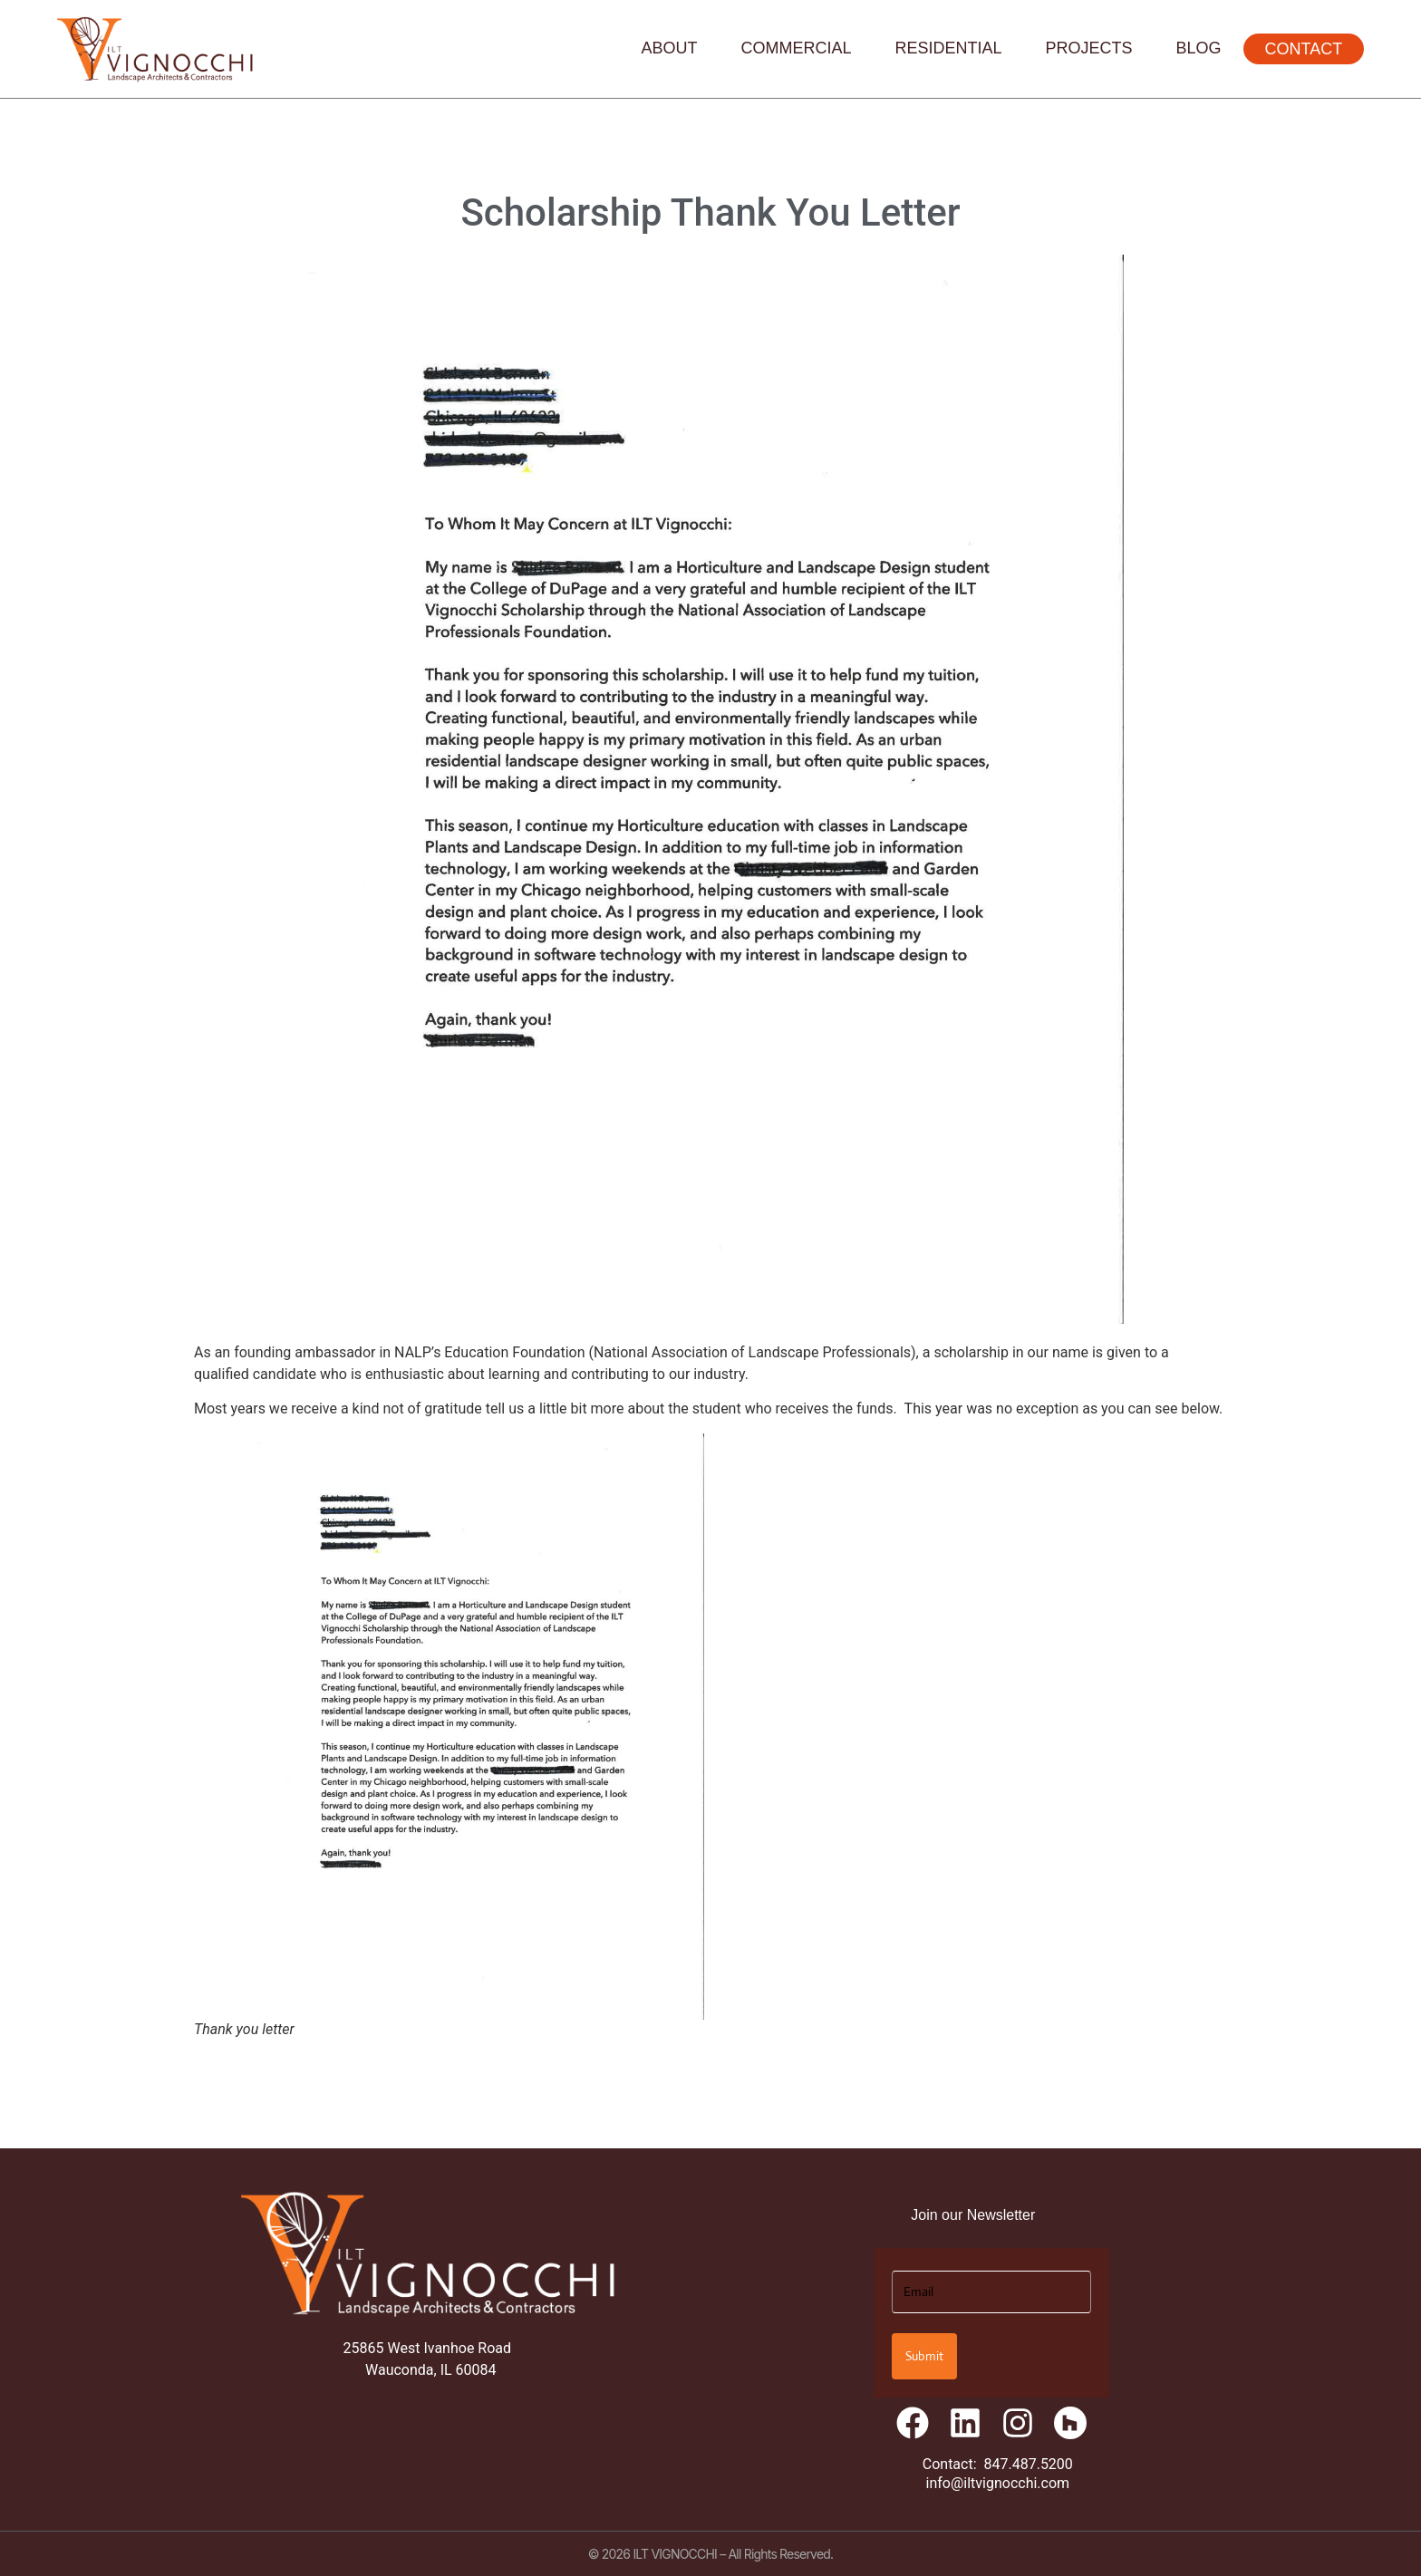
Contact (1304, 49)
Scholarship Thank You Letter (710, 212)
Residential (948, 48)
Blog (1199, 48)
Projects (1089, 48)
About (669, 48)
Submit (924, 2356)
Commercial (796, 48)
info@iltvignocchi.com (998, 2483)
